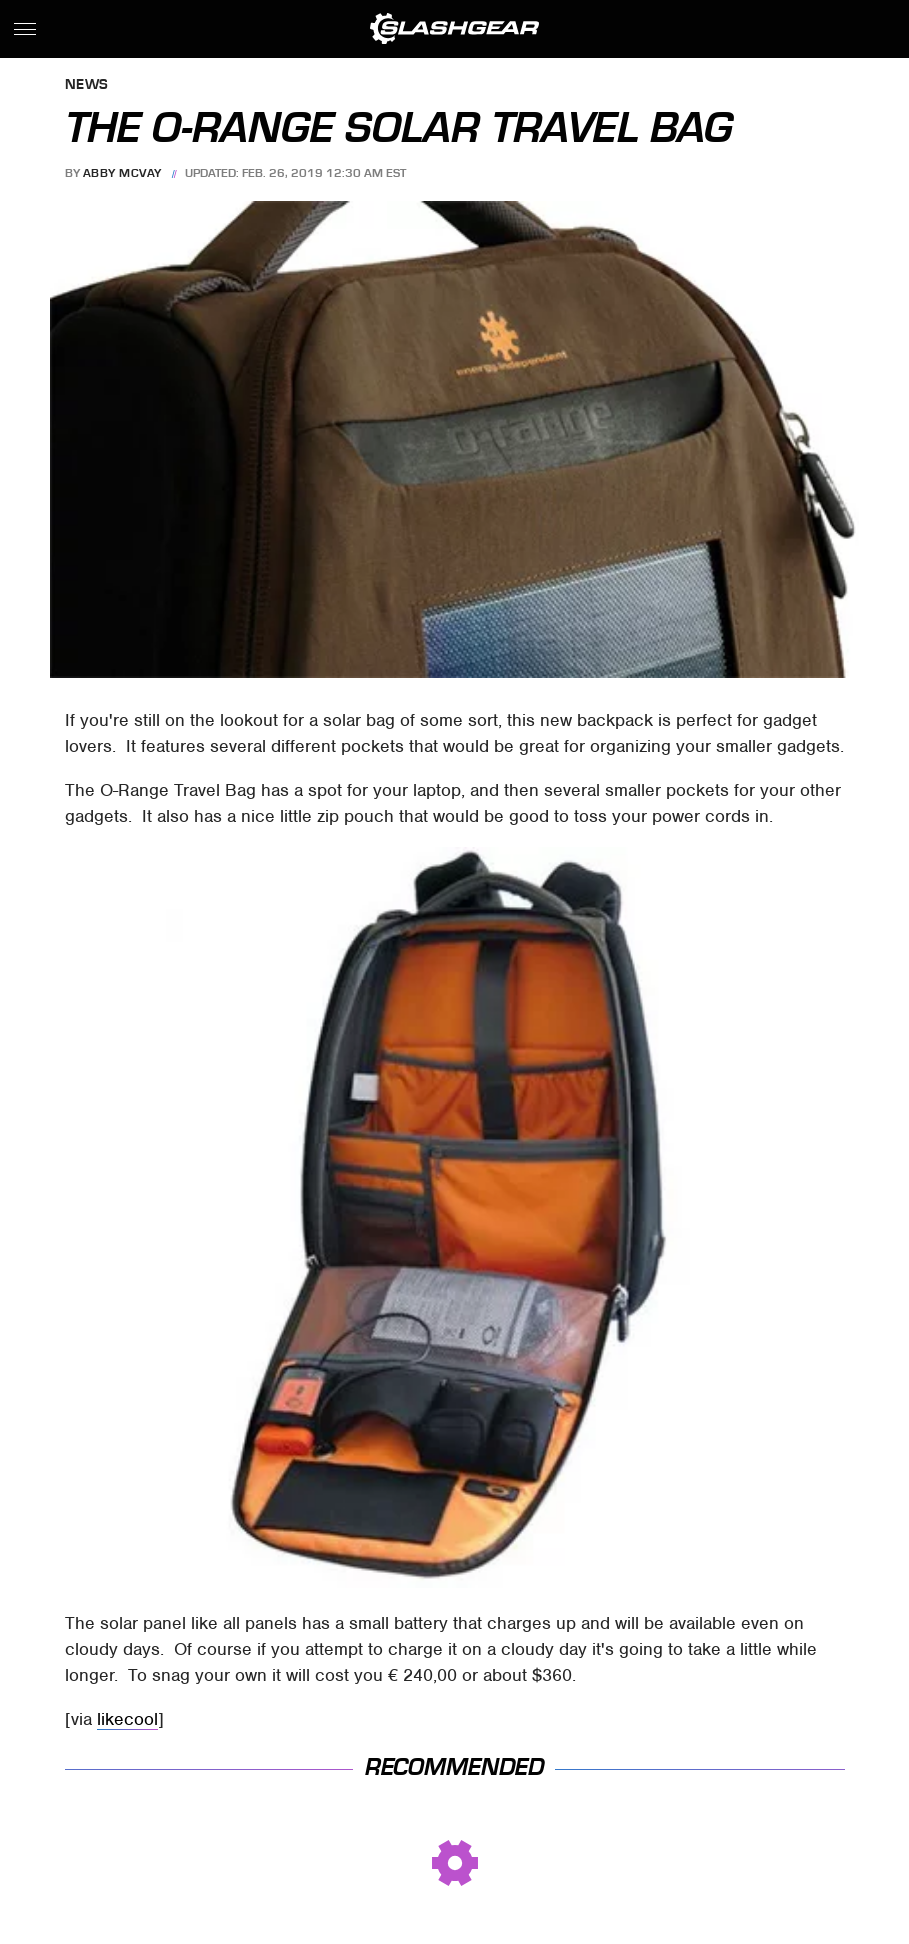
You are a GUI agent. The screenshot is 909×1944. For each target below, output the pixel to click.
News (87, 85)
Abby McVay (122, 173)
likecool (127, 1719)
